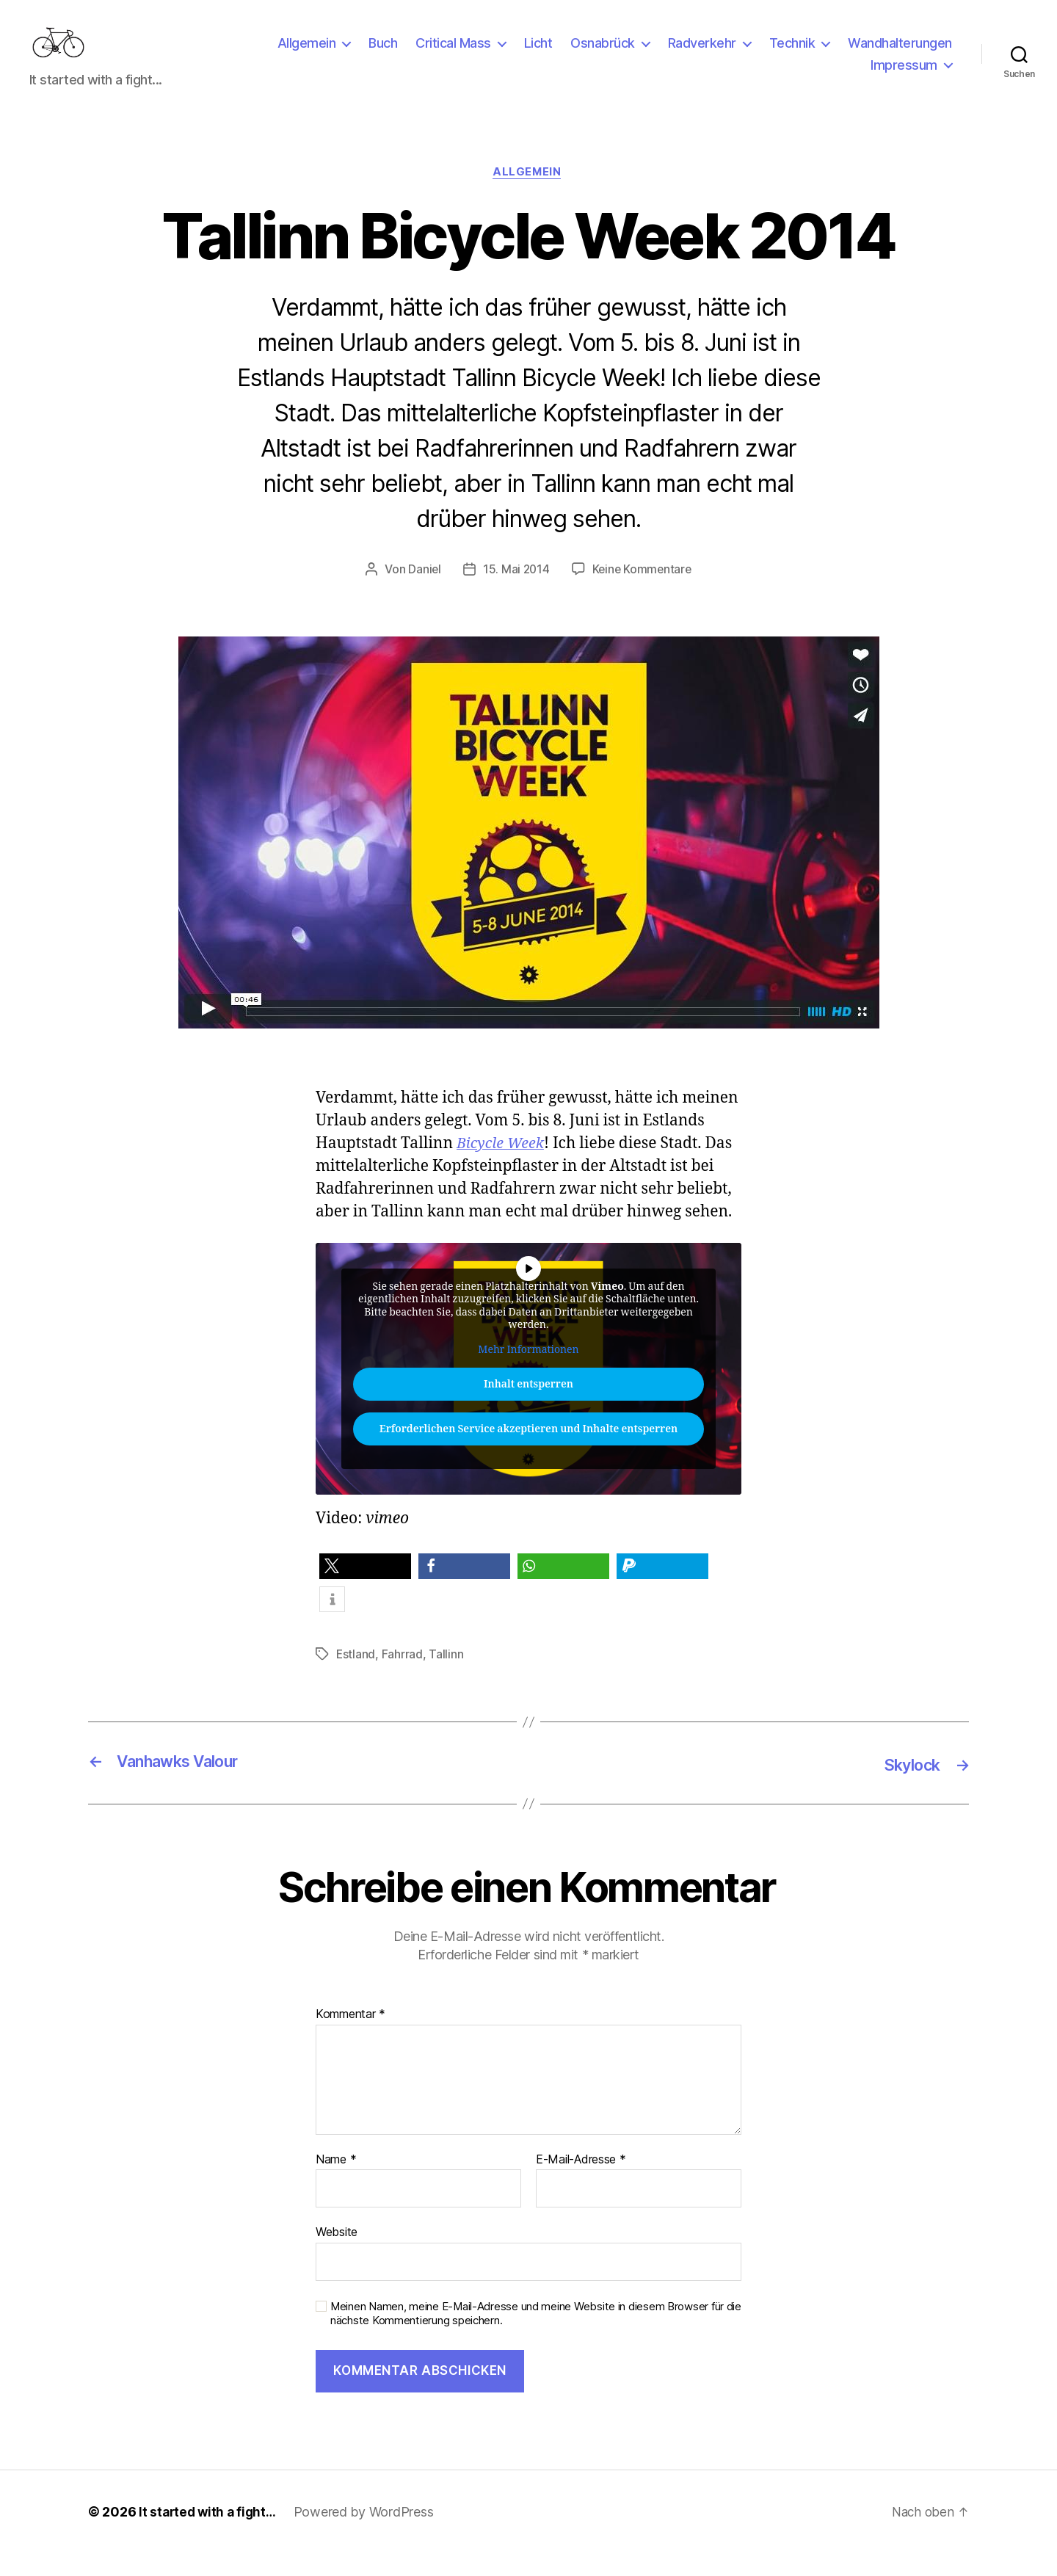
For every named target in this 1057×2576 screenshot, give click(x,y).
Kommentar (350, 2037)
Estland (356, 1677)
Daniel (422, 592)
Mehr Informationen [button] (528, 1373)
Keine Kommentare (643, 592)
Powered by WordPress (369, 2534)
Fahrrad (403, 1677)
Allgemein (306, 54)
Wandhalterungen (900, 54)
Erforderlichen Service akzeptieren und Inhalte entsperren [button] (528, 1453)
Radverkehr (702, 54)
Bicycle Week (503, 1167)
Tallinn (446, 1677)
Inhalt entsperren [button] (528, 1408)
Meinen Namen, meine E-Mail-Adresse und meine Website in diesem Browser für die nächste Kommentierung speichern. (535, 2336)
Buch (382, 54)
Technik (792, 54)
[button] (365, 1590)
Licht (538, 54)
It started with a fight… (210, 2534)
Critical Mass (453, 54)
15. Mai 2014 (515, 592)
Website (336, 2254)
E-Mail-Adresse (581, 2182)
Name (336, 2182)
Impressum (904, 76)
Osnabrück (602, 54)
